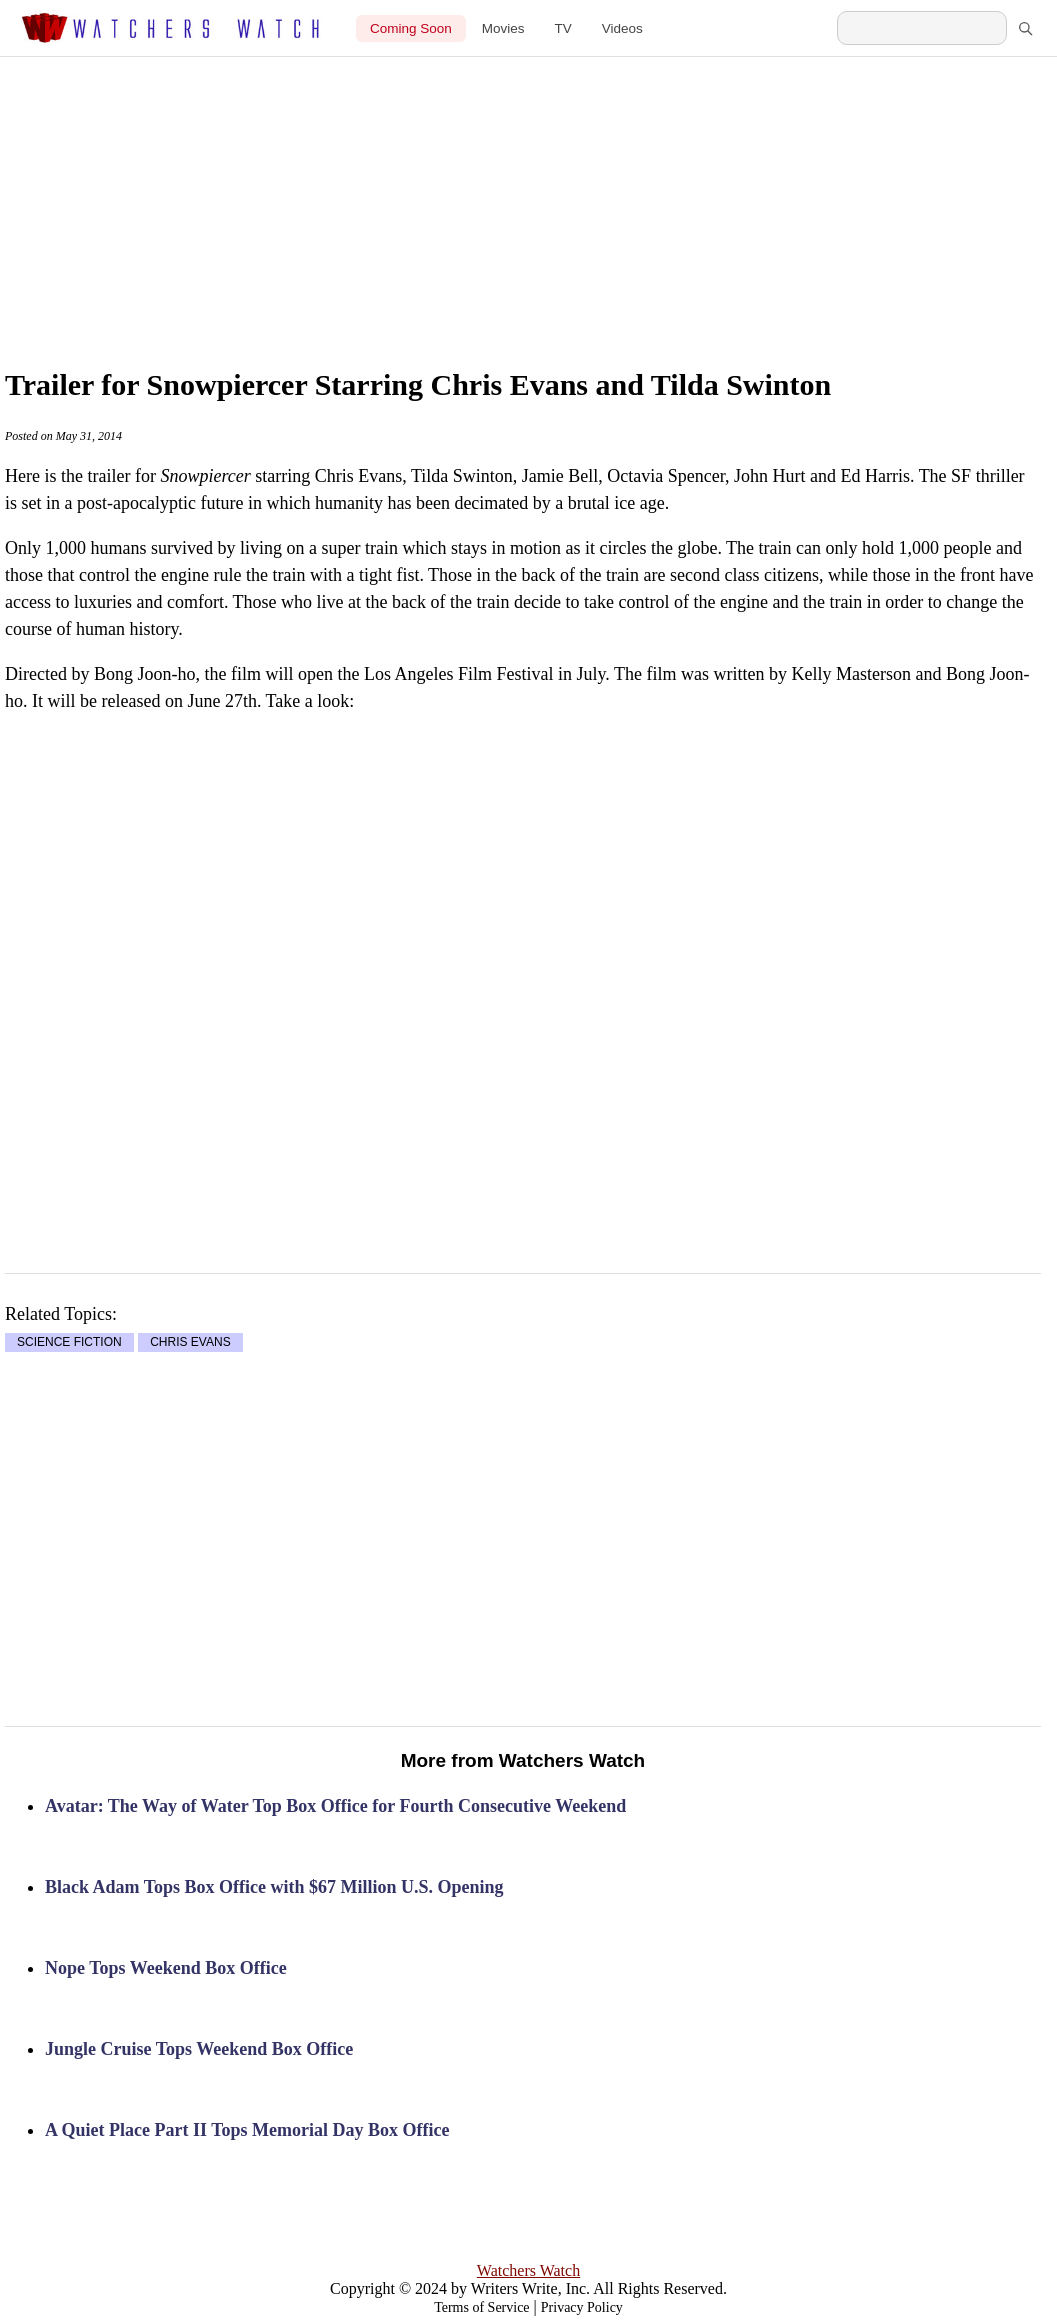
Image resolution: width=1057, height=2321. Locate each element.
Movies (503, 28)
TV (563, 28)
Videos (622, 28)
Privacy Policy (582, 2307)
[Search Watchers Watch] (922, 28)
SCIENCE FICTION (69, 1343)
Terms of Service (481, 2307)
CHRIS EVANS (190, 1343)
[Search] (1025, 28)
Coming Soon (411, 28)
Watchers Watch (528, 2270)
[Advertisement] (564, 192)
